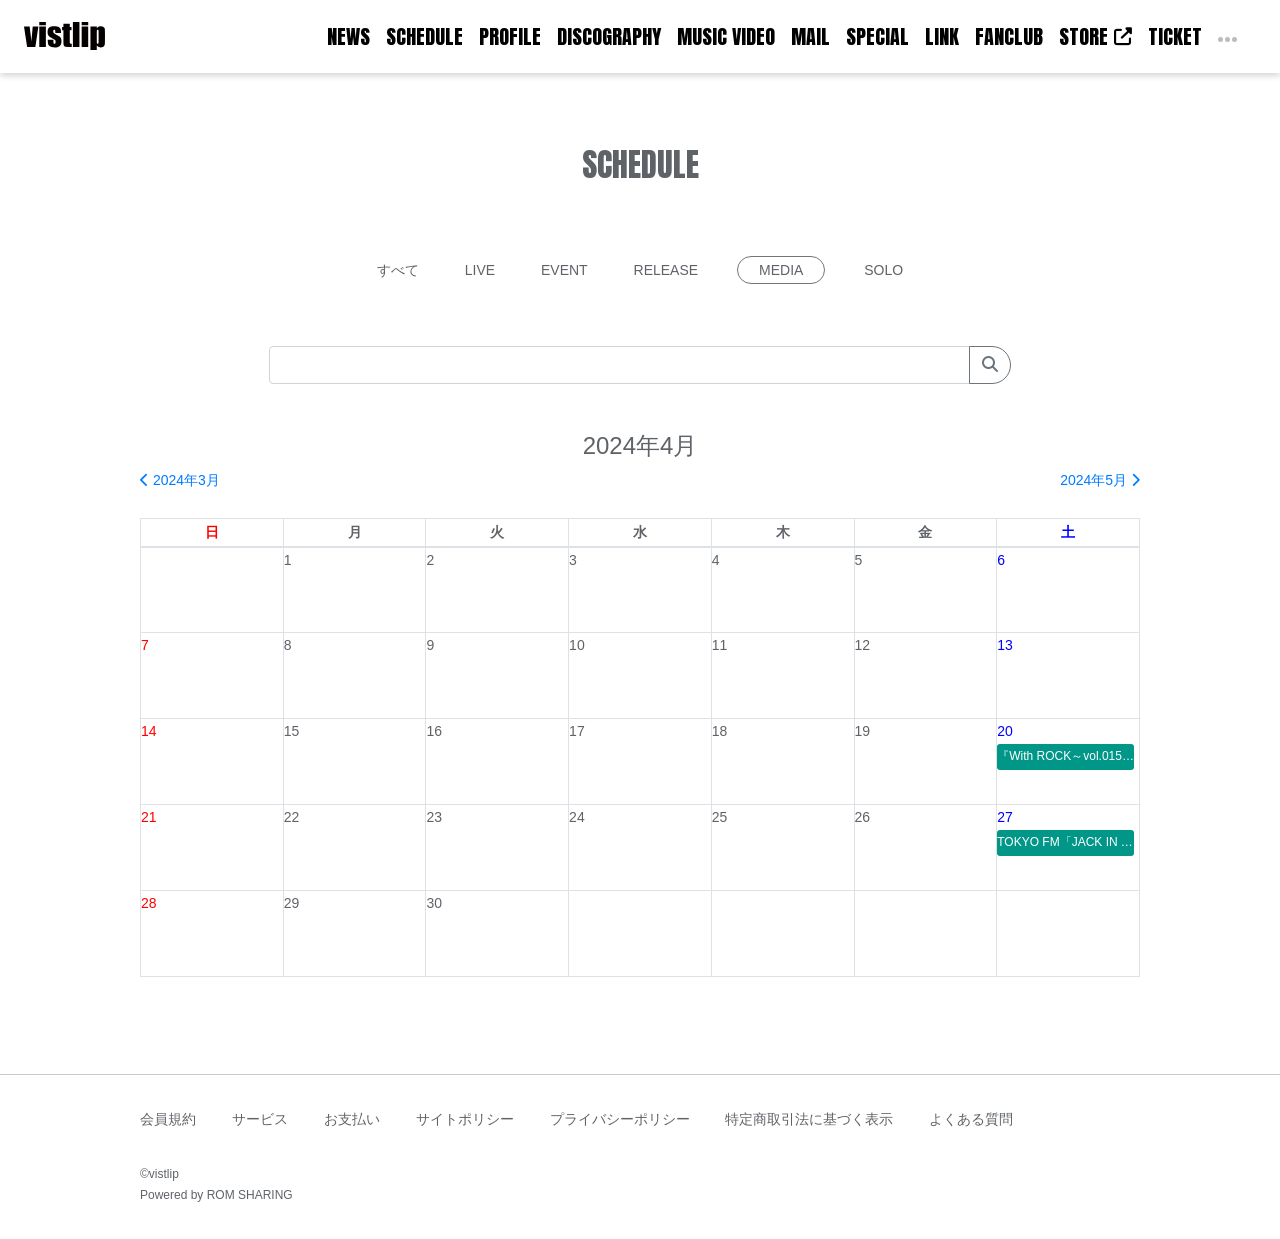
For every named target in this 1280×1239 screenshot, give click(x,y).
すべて (398, 270)
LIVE (480, 270)
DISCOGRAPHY (609, 36)
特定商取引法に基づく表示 (809, 1119)
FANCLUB (1009, 36)
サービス (260, 1119)
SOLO (883, 270)
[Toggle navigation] (118, 37)
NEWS (348, 36)
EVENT (564, 270)
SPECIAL (877, 36)
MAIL (810, 36)
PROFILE (510, 36)
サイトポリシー (465, 1119)
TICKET (1175, 36)
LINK (942, 36)
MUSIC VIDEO (726, 36)
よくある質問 (971, 1119)
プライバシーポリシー (620, 1119)
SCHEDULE (424, 36)
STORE (1095, 36)
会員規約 (168, 1119)
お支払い (352, 1119)
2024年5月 (1100, 480)
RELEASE (666, 270)
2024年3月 (180, 480)
